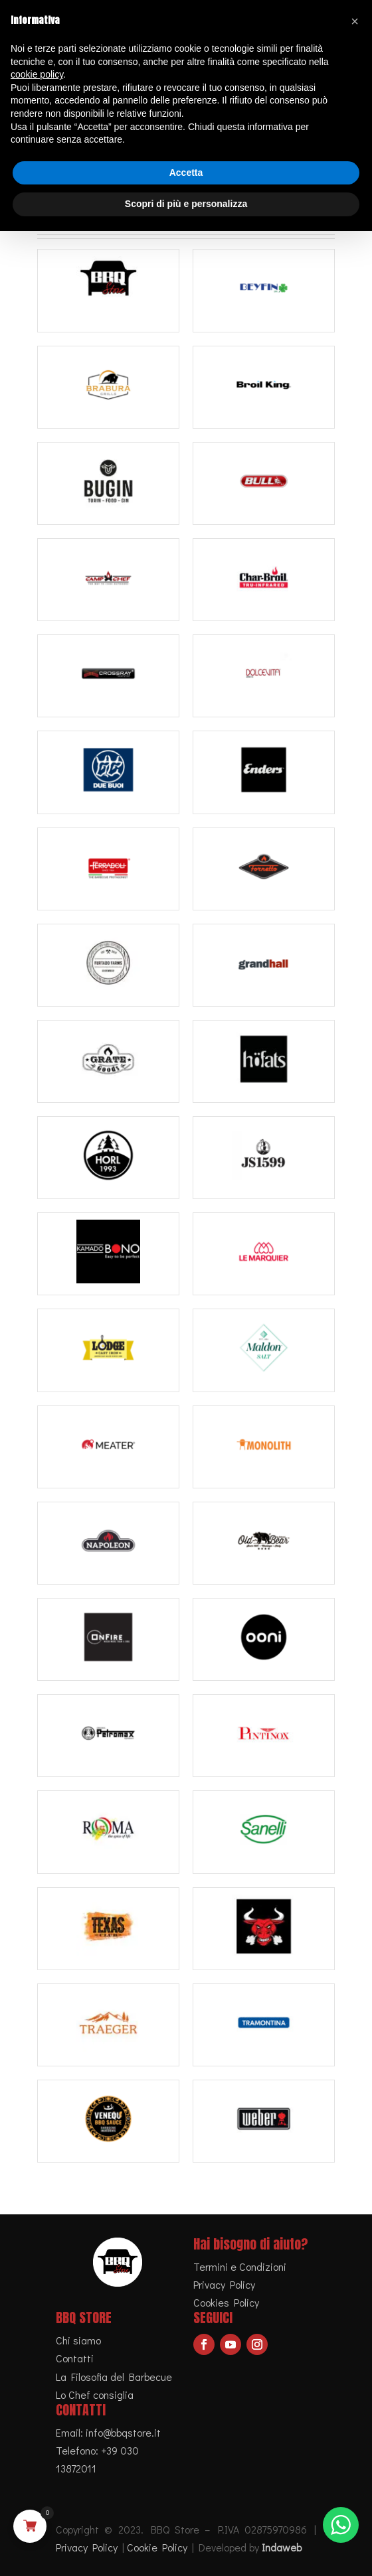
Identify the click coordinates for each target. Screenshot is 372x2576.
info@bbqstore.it (123, 2432)
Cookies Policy (226, 2302)
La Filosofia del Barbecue (114, 2377)
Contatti (75, 2358)
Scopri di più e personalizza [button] (186, 203)
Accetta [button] (186, 172)
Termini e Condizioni (239, 2266)
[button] (354, 21)
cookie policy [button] (37, 74)
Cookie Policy (157, 2547)
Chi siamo (78, 2340)
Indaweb (282, 2547)
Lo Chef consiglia (95, 2394)
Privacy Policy (224, 2284)
